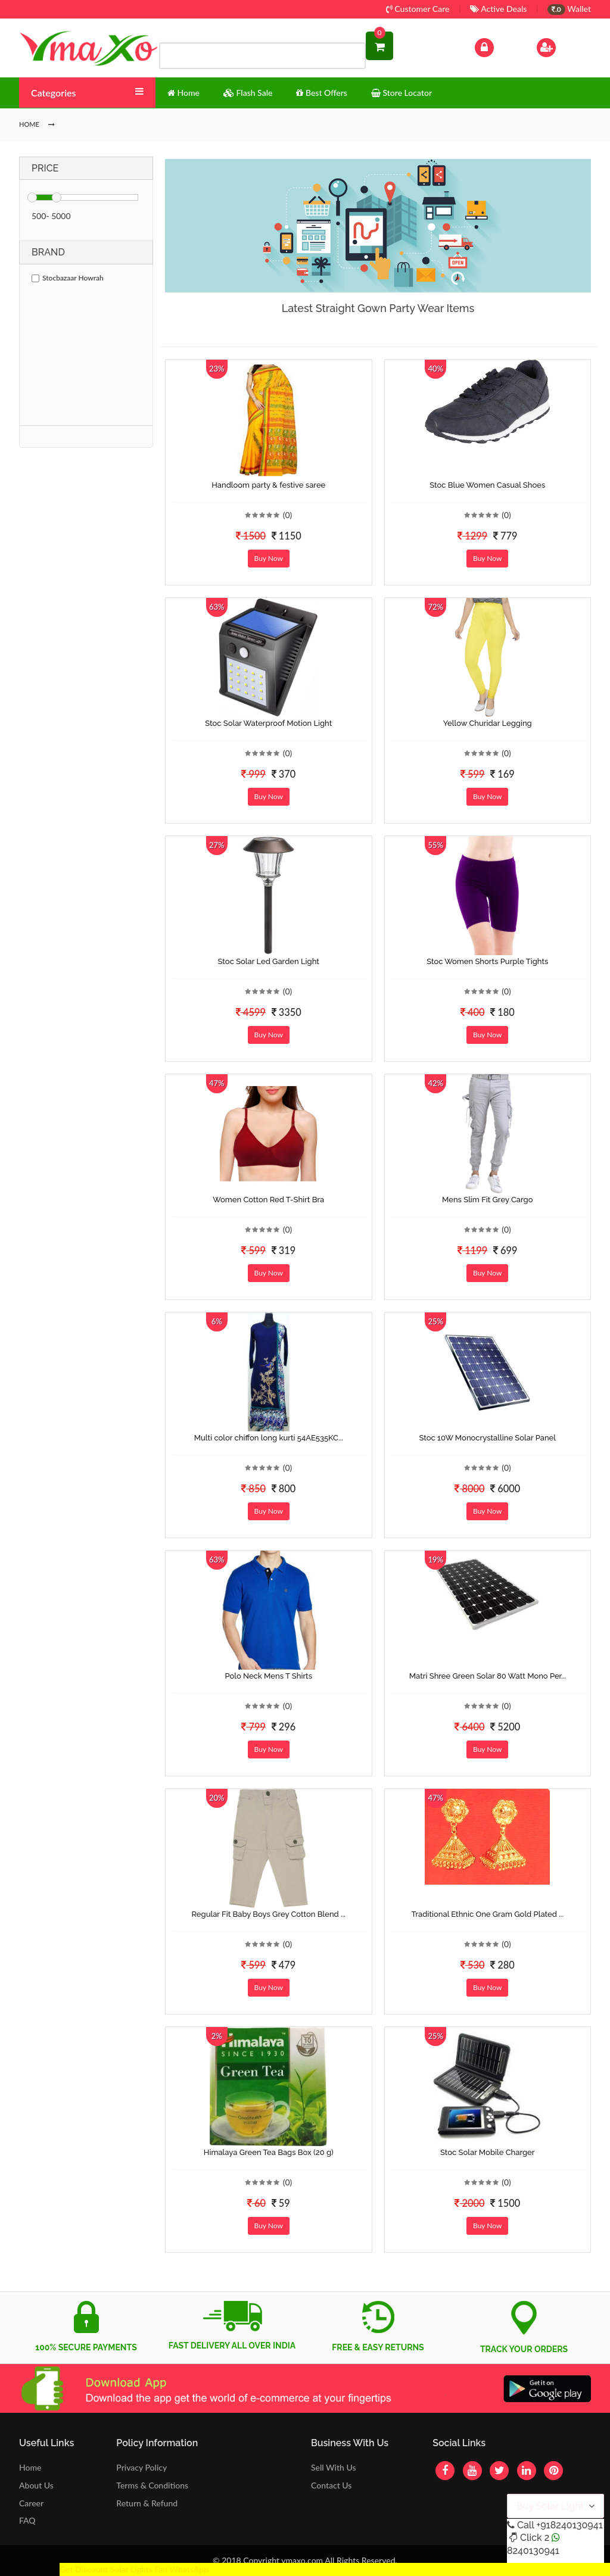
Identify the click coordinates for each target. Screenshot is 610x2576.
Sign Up (561, 46)
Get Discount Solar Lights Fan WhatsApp (134, 2569)
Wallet (569, 9)
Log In (497, 46)
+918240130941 (569, 2525)
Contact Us (331, 2485)
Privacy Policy (141, 2467)
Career (31, 2503)
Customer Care (418, 9)
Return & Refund (147, 2503)
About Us (36, 2485)
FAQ (27, 2520)
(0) (287, 515)
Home (30, 2467)
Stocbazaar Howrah (68, 277)
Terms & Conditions (152, 2485)
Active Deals (498, 9)
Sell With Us (333, 2467)
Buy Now (268, 558)
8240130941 (533, 2550)
